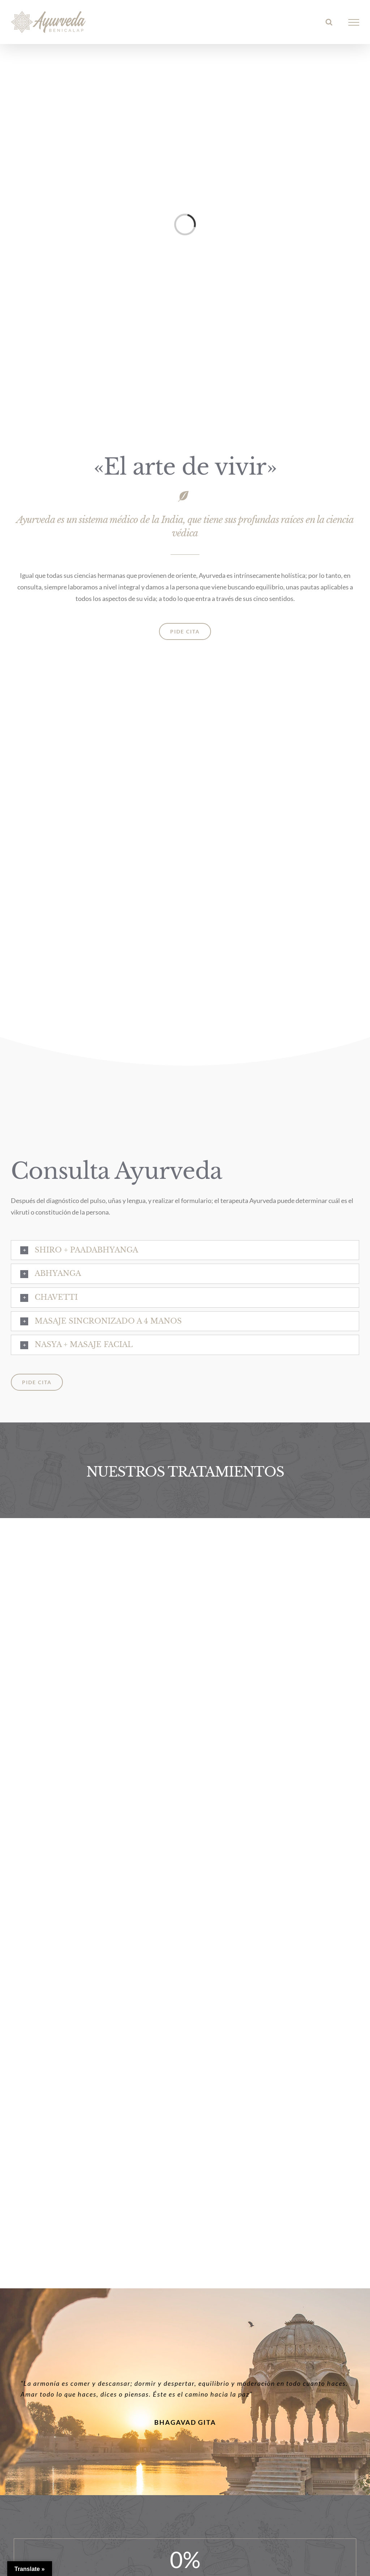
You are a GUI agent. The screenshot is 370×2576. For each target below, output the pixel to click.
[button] (185, 1250)
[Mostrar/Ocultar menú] (353, 22)
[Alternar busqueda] (329, 22)
